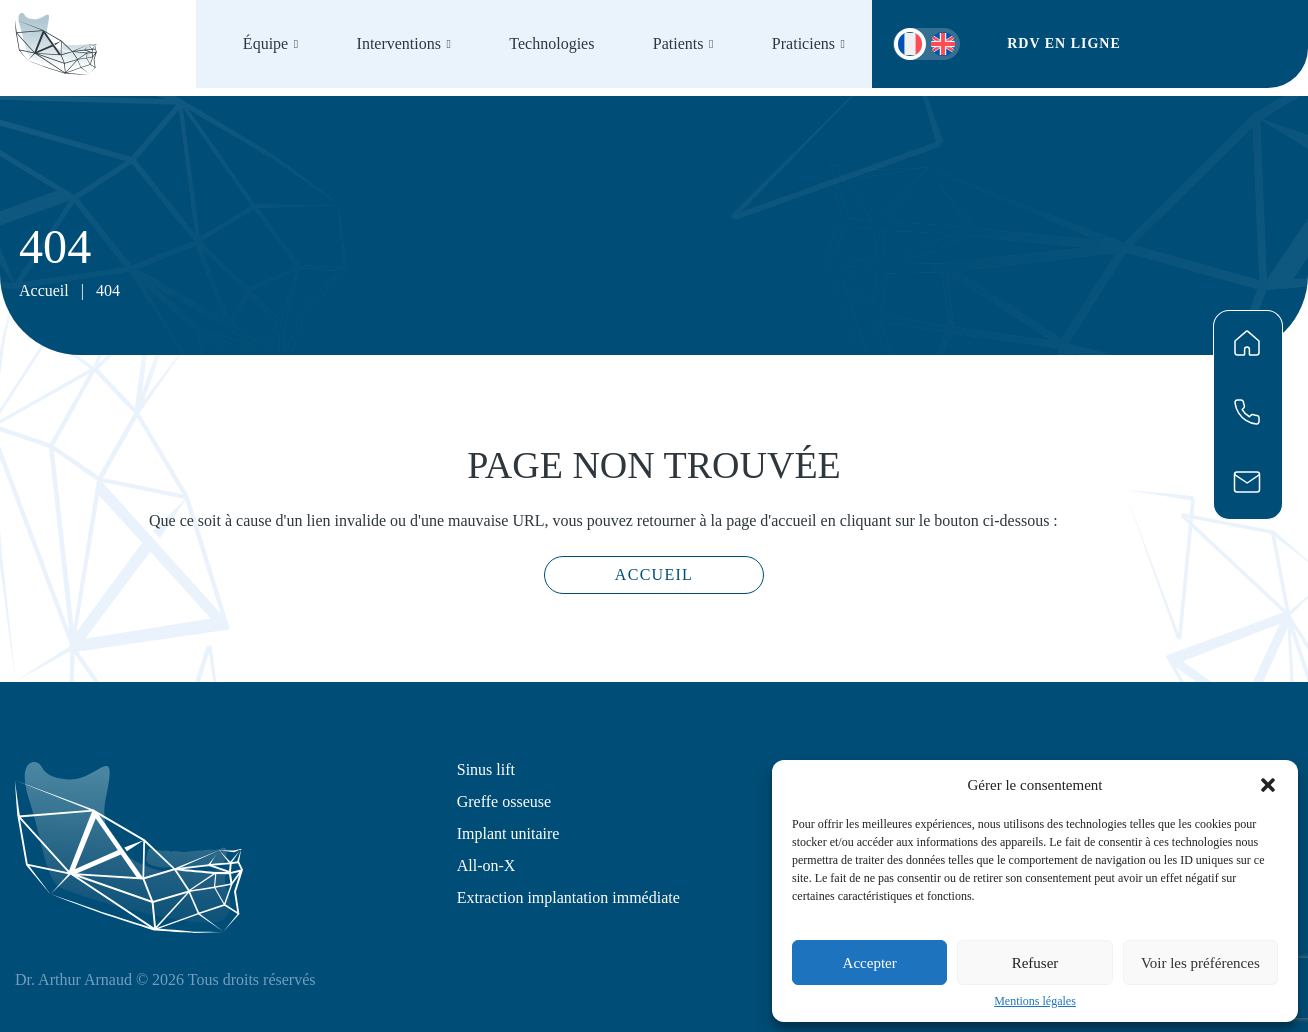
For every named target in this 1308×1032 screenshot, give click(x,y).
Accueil (44, 290)
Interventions (399, 43)
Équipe (265, 43)
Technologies (551, 43)
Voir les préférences (1200, 963)
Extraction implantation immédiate (568, 897)
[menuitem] (943, 44)
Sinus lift (486, 769)
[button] (1268, 785)
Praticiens (803, 43)
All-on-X (486, 865)
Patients (678, 43)
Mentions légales (1035, 1001)
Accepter (870, 963)
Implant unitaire (508, 833)
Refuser (1035, 963)
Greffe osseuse (504, 801)
